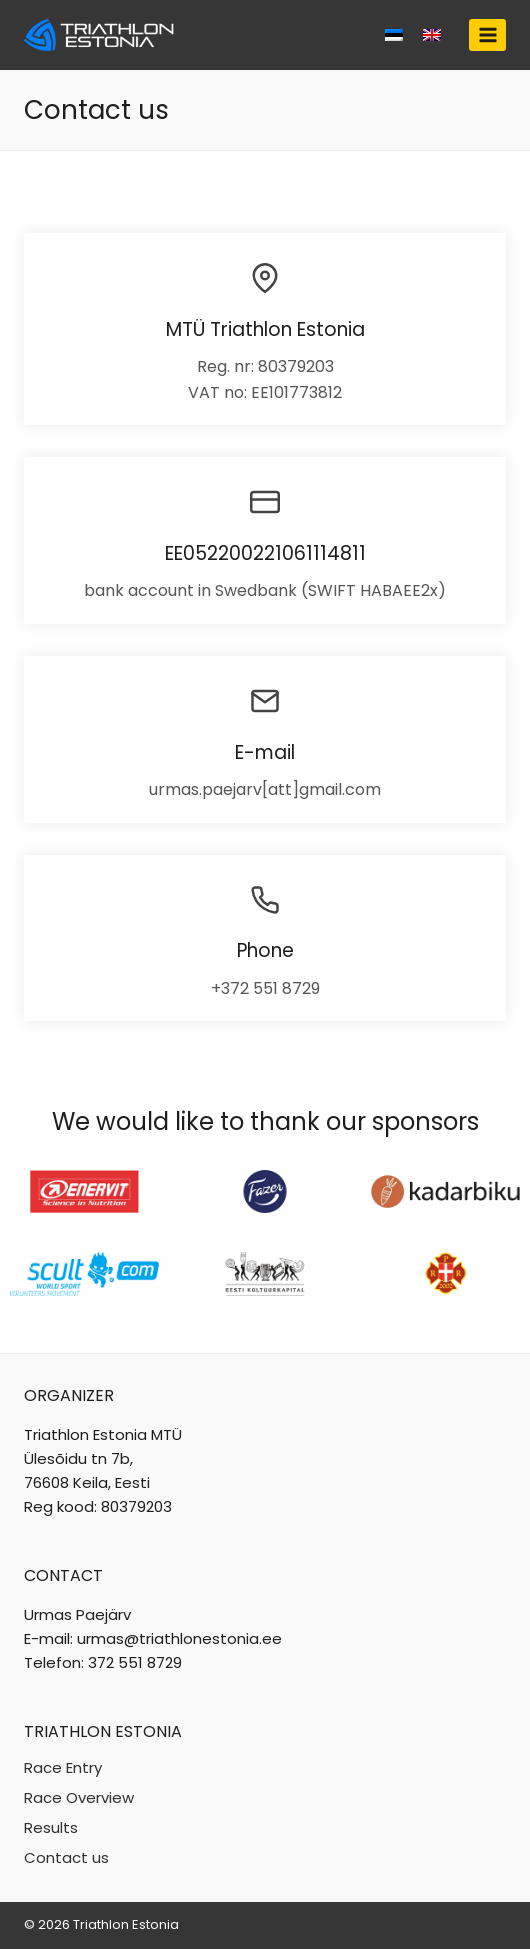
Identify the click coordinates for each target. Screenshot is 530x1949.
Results (51, 1827)
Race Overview (79, 1797)
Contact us (66, 1857)
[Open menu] (487, 34)
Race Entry (63, 1767)
